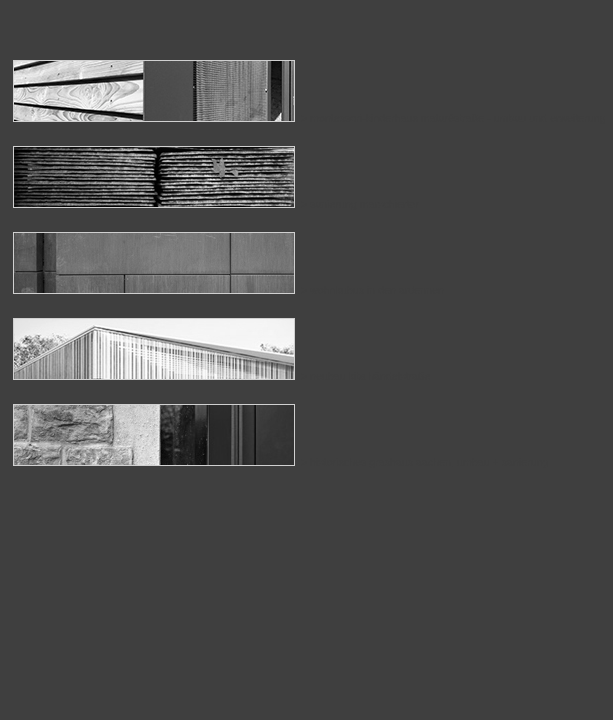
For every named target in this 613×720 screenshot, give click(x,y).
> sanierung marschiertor (216, 204)
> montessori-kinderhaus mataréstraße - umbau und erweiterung (309, 118)
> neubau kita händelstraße (221, 376)
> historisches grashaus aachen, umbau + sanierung (281, 462)
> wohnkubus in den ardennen (228, 290)
